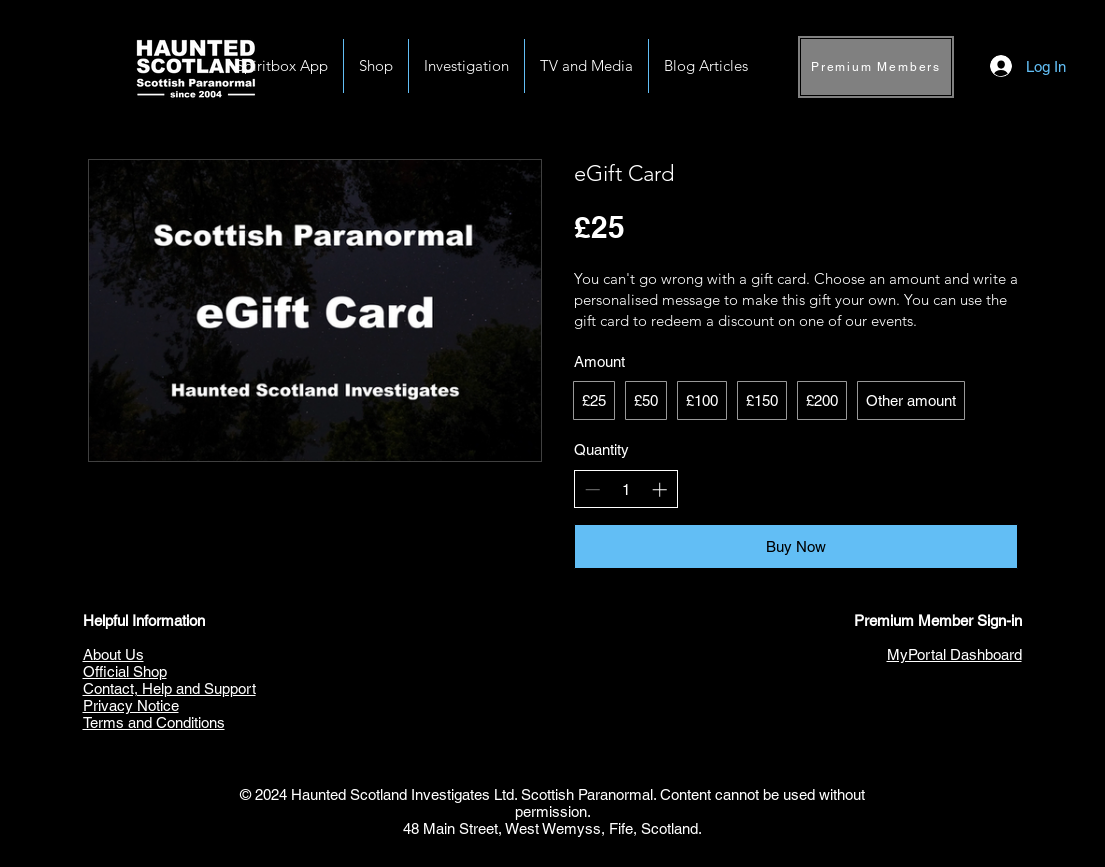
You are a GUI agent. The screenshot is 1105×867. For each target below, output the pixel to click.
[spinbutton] (625, 489)
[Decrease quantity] (592, 489)
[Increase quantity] (659, 489)
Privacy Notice (131, 705)
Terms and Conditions (154, 722)
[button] (466, 66)
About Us (113, 654)
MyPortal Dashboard (954, 654)
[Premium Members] (876, 67)
